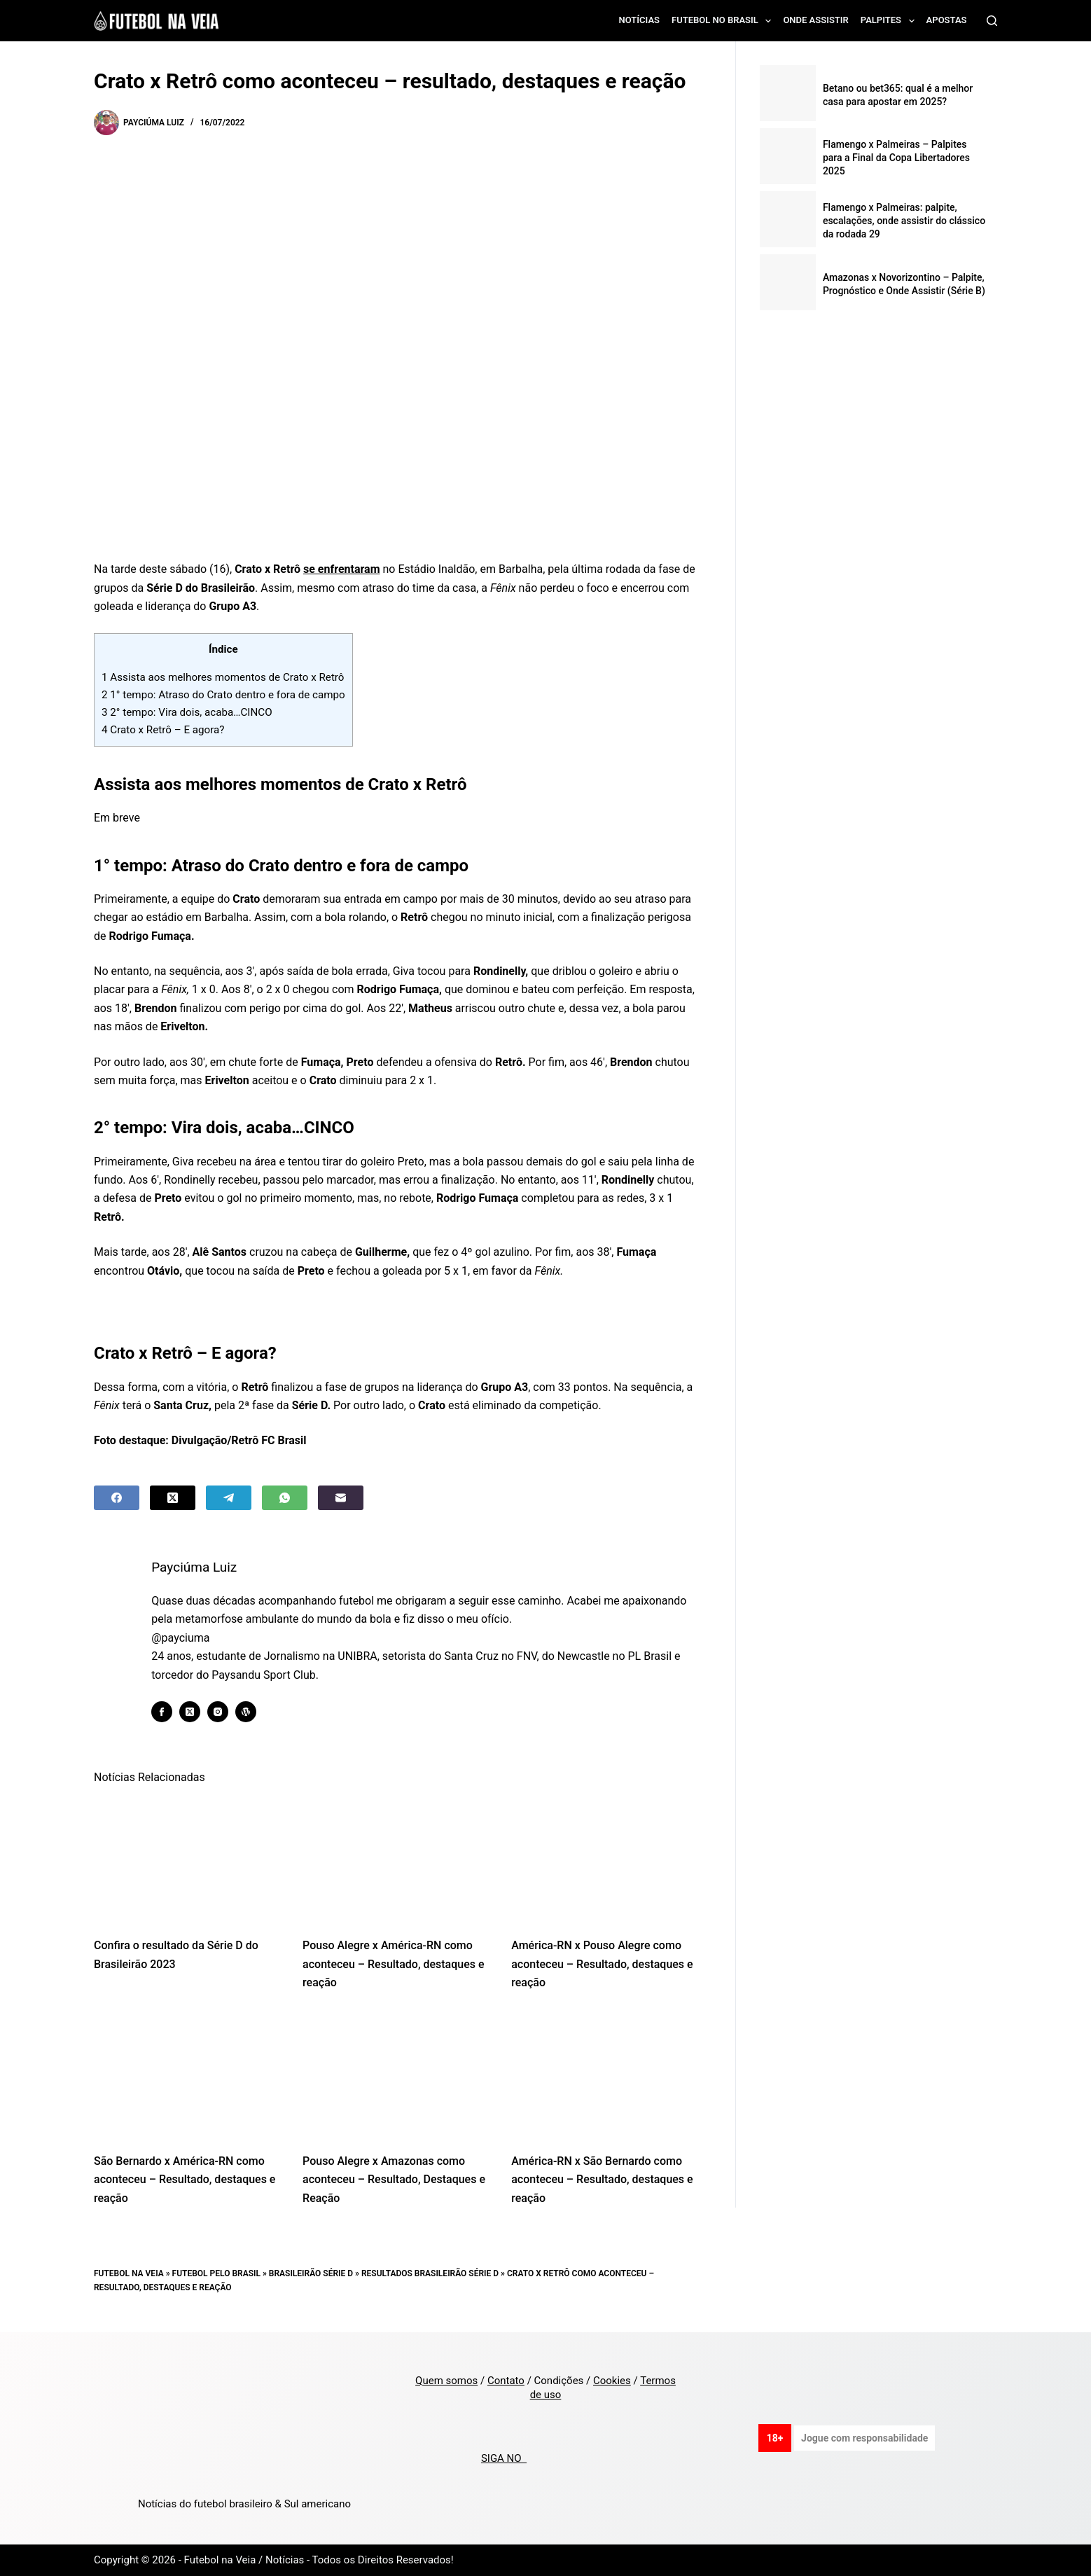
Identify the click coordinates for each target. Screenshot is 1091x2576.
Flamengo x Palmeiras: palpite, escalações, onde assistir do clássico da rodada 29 (904, 221)
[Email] (340, 1498)
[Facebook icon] (168, 1711)
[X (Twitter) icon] (196, 1711)
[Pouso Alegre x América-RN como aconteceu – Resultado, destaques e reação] (396, 1860)
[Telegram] (228, 1498)
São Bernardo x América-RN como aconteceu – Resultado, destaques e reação (184, 2179)
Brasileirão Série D (311, 2273)
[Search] (992, 20)
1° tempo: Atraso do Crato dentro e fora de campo (223, 694)
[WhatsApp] (284, 1498)
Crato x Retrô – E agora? (163, 729)
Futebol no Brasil (724, 21)
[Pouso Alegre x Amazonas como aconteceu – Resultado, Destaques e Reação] (396, 2075)
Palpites (890, 21)
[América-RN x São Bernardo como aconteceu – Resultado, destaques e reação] (605, 2075)
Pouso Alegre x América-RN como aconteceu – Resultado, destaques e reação (393, 1964)
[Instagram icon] (224, 1711)
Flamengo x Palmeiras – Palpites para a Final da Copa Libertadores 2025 (896, 157)
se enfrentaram (341, 569)
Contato (505, 2380)
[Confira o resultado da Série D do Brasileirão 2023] (188, 1860)
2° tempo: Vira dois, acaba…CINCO (187, 712)
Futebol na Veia (129, 2273)
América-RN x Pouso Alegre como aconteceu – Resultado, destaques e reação (602, 1964)
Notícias (639, 20)
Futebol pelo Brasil (216, 2273)
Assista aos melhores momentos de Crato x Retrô (223, 677)
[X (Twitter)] (172, 1498)
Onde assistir (815, 20)
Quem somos (446, 2380)
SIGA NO (504, 2458)
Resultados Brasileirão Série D (430, 2273)
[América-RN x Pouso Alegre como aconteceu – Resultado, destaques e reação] (605, 1860)
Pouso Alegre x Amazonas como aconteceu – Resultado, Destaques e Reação (394, 2179)
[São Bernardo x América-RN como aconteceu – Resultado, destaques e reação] (188, 2075)
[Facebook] (116, 1498)
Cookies (612, 2380)
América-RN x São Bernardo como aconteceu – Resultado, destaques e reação (602, 2179)
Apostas (946, 20)
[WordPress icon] (252, 1711)
